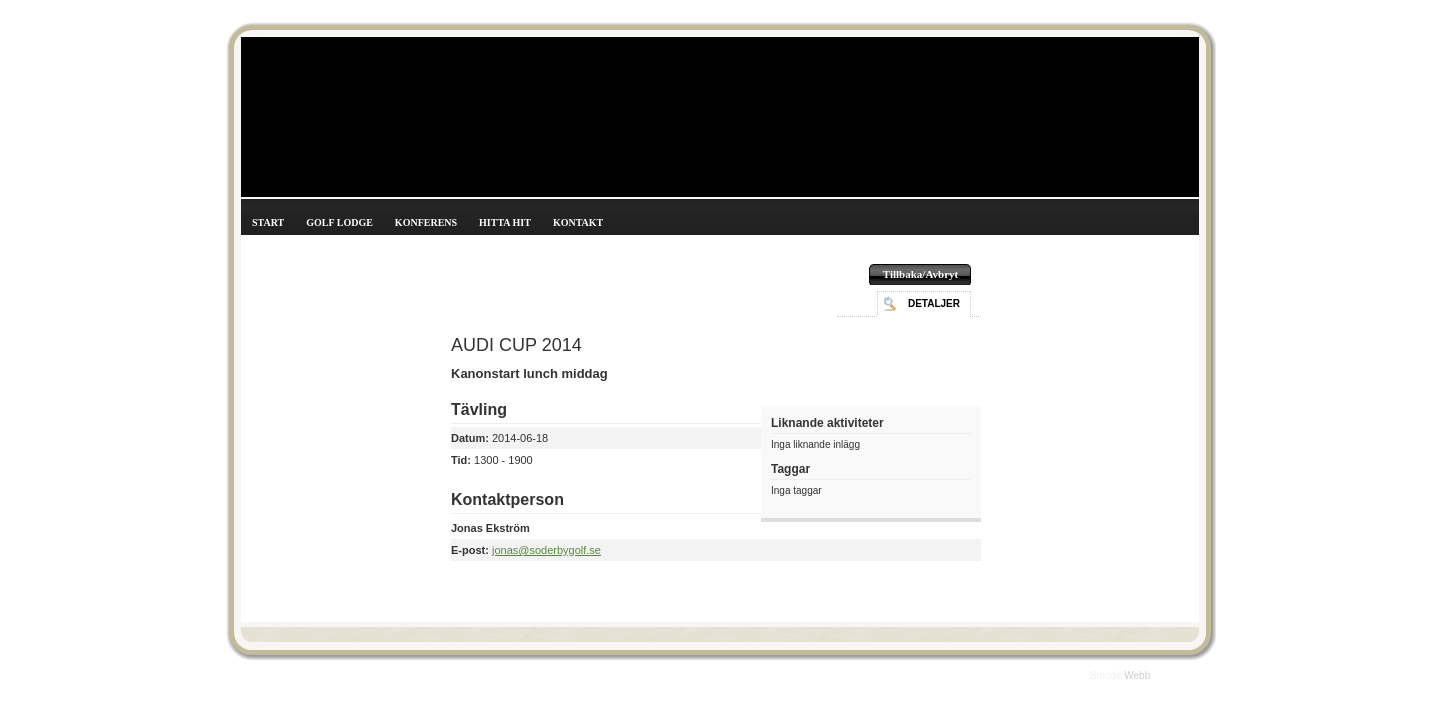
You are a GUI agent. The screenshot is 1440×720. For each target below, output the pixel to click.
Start (268, 222)
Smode (1107, 675)
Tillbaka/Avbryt (920, 274)
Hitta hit (505, 222)
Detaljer (934, 303)
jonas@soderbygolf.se (546, 550)
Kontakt (578, 222)
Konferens (426, 222)
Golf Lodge (339, 222)
